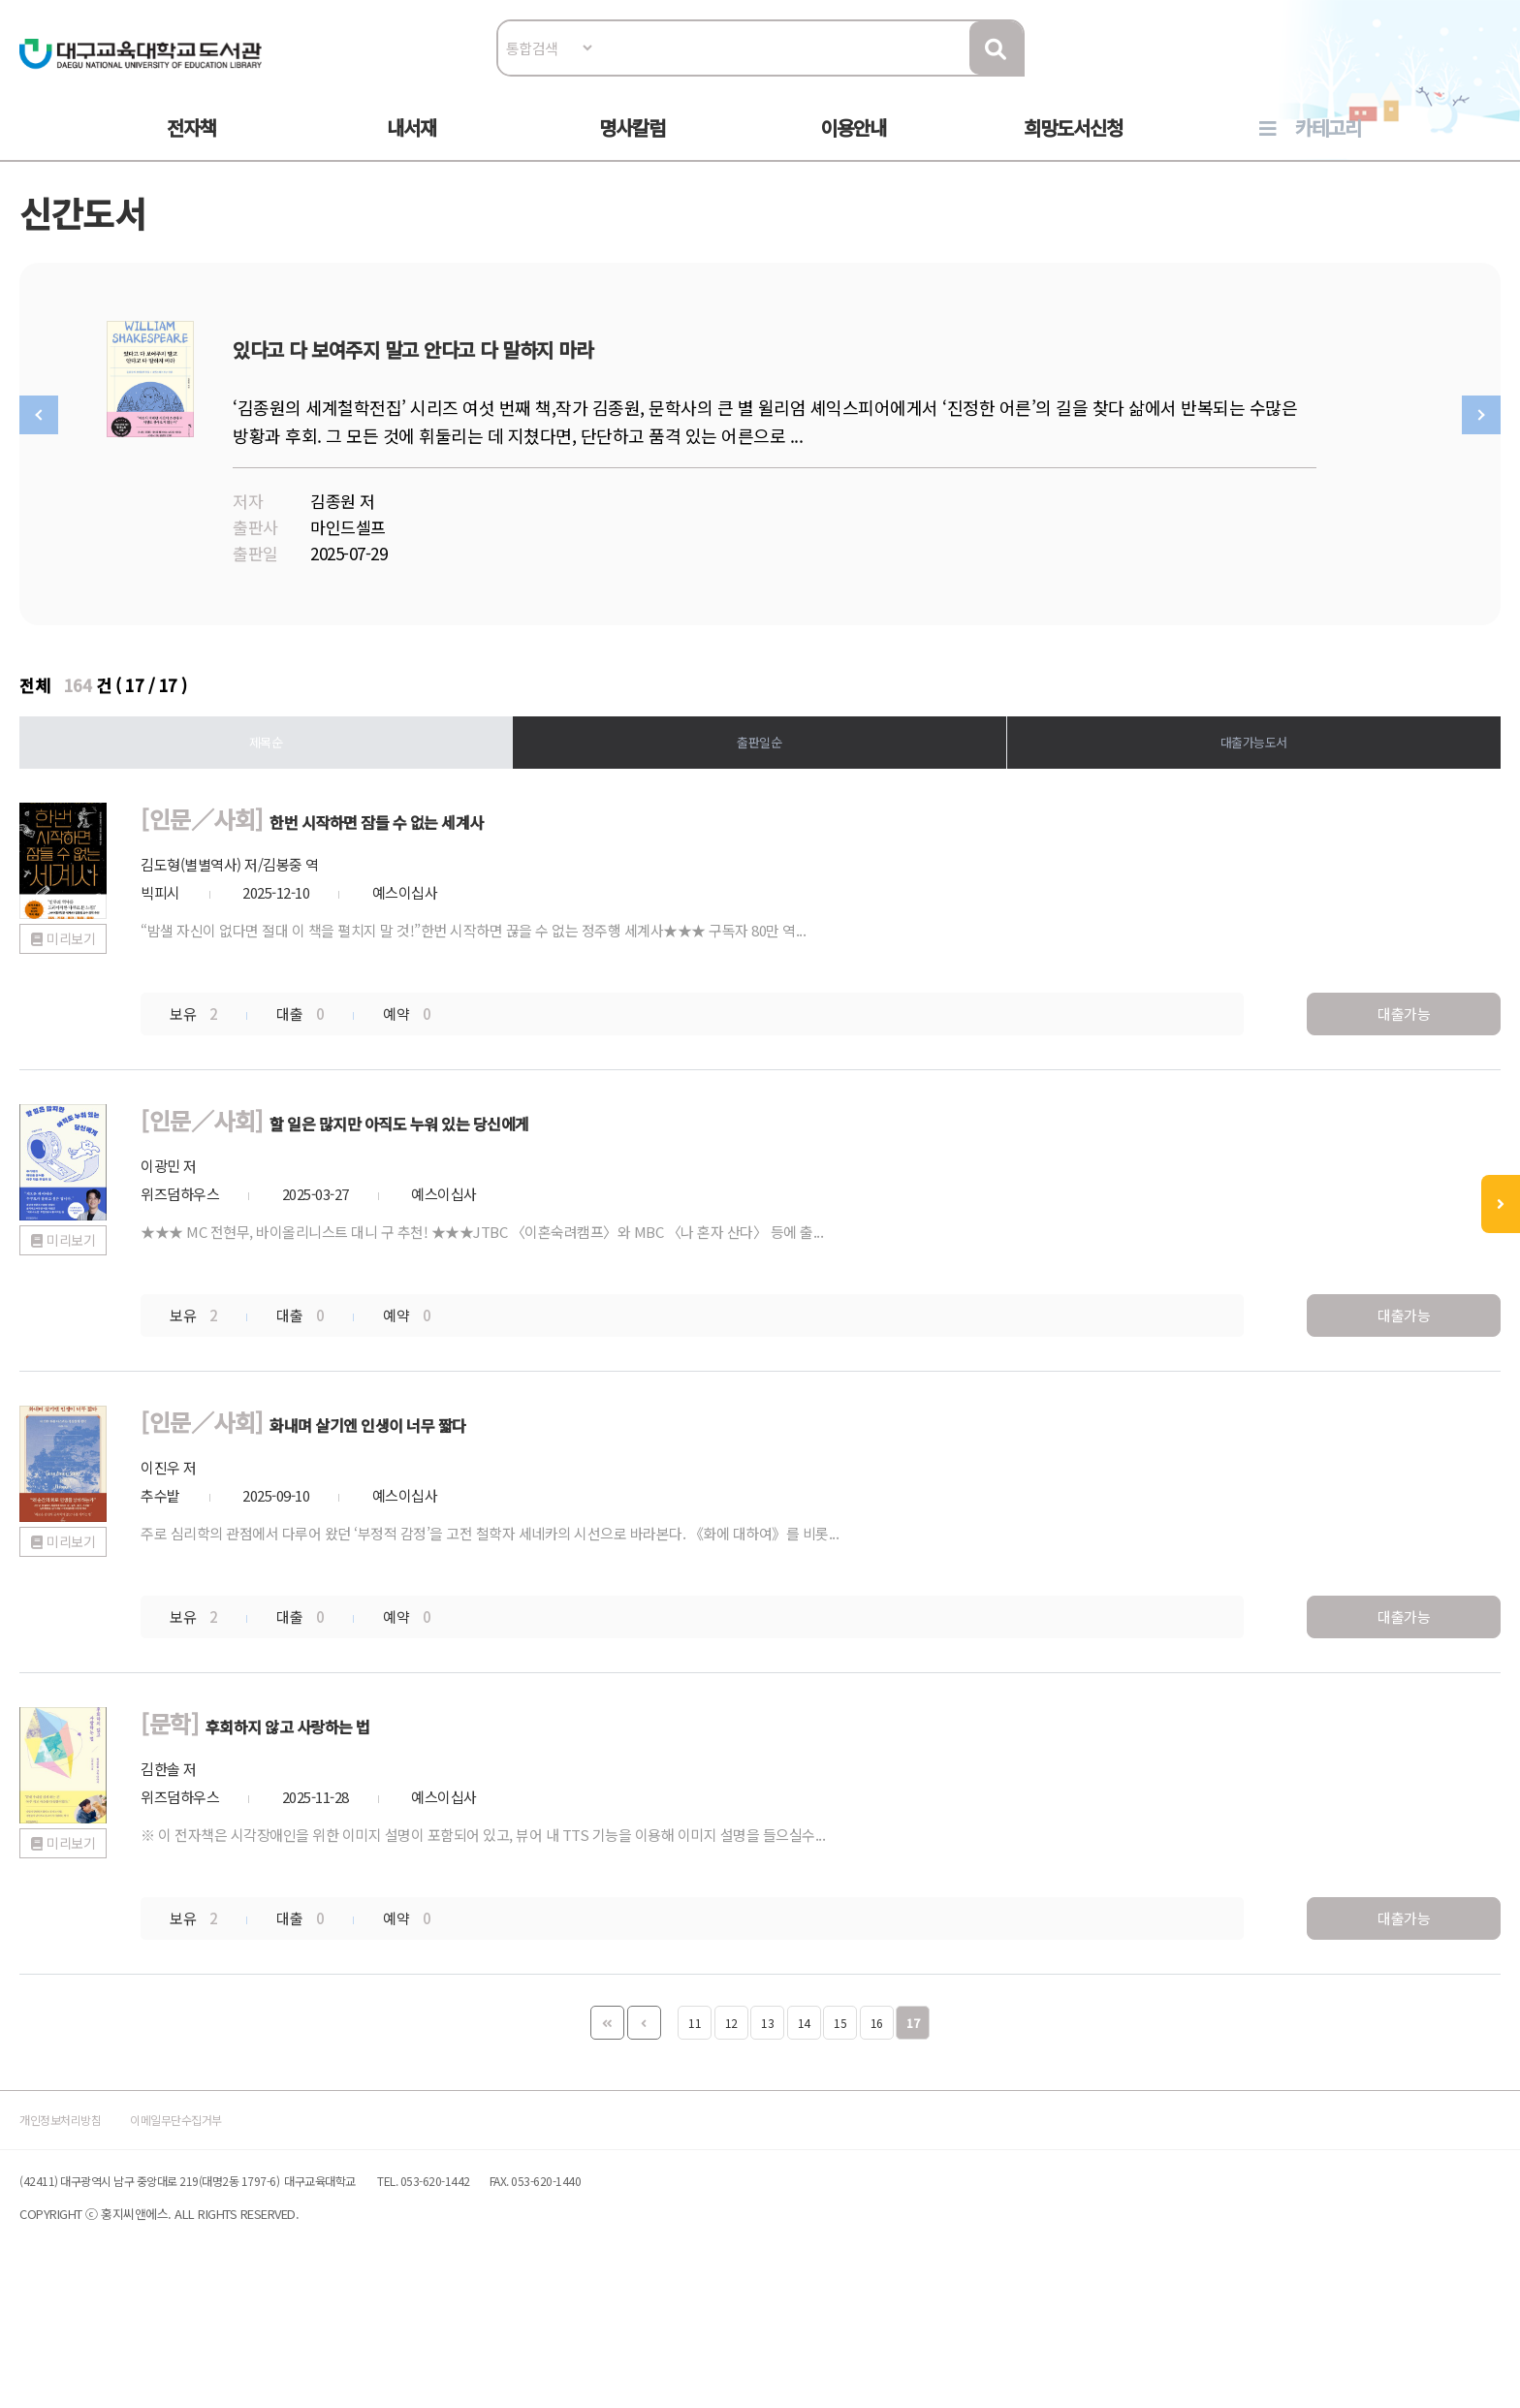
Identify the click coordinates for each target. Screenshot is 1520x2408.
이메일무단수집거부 (298, 2220)
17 (912, 2094)
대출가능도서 (1212, 820)
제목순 (308, 820)
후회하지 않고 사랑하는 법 (435, 1798)
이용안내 (853, 147)
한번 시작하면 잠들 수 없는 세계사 (537, 902)
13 (767, 2094)
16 (877, 2094)
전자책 (191, 147)
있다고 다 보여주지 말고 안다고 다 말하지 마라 (670, 393)
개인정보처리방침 (141, 2220)
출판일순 (760, 820)
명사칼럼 (632, 147)
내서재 (411, 147)
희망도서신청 (1073, 147)
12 (731, 2094)
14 (804, 2094)
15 (840, 2094)
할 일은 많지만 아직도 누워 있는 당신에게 (571, 1201)
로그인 (1424, 74)
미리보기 (155, 1099)
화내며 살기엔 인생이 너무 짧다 (523, 1499)
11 (694, 2094)
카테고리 (1328, 147)
